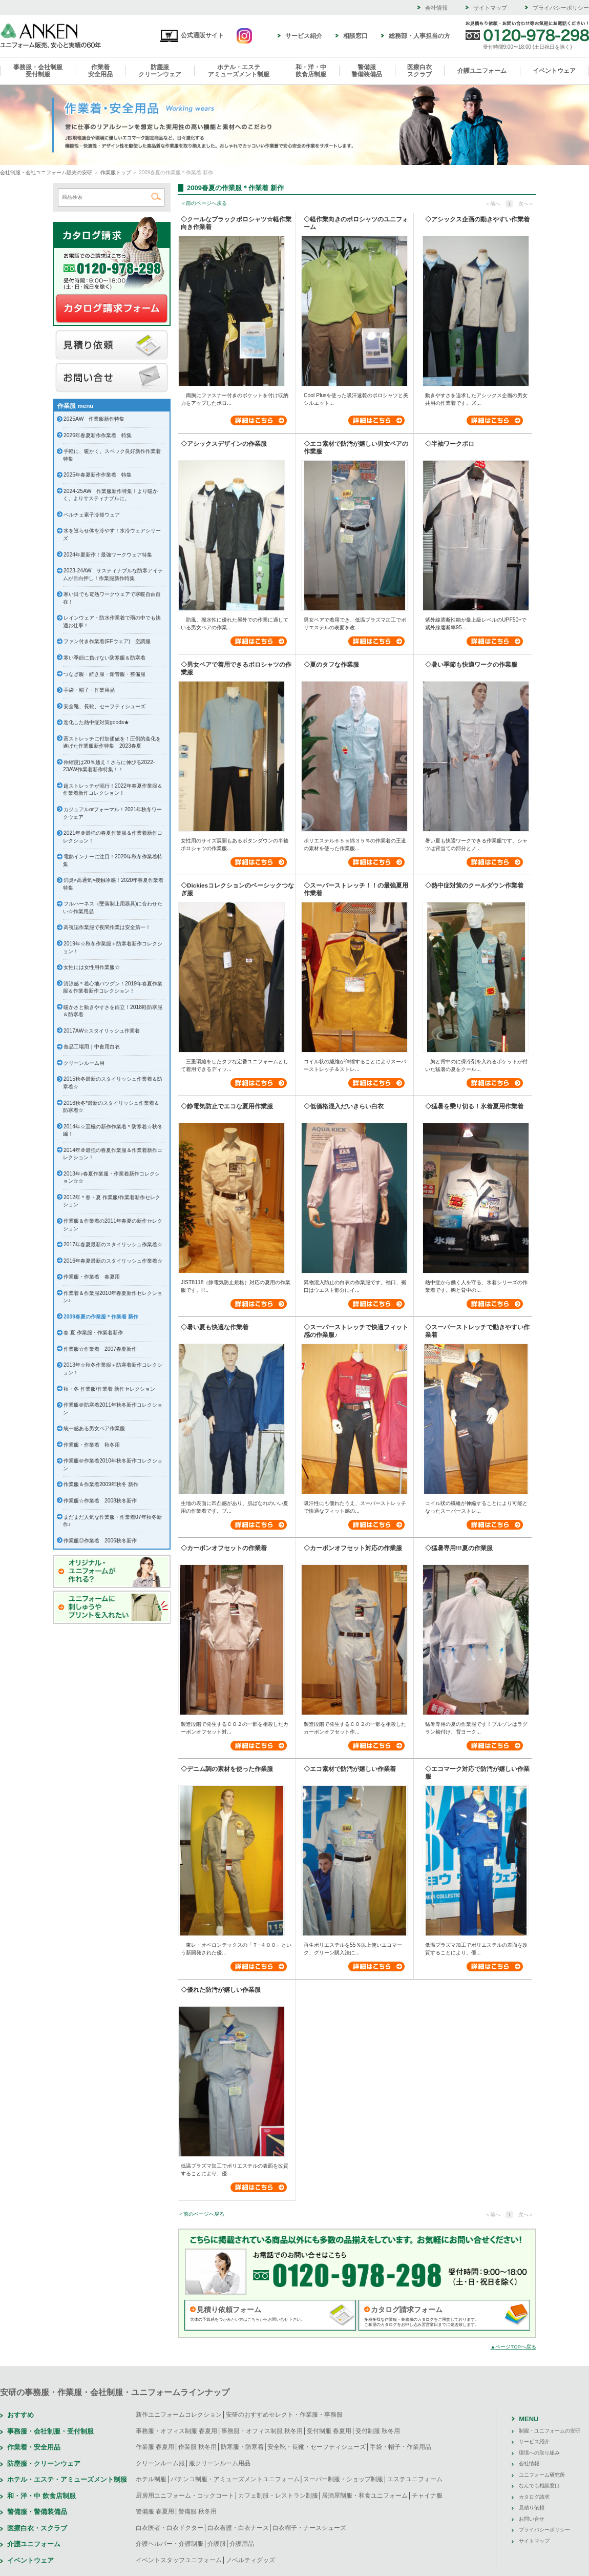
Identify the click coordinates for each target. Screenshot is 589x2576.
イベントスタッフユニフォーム (179, 2560)
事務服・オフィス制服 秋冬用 (262, 2431)
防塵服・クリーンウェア (43, 2463)
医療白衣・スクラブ (37, 2528)
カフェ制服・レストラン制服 (278, 2495)
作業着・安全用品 (33, 2447)
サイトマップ (490, 8)
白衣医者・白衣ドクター (169, 2527)
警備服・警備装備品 (37, 2512)
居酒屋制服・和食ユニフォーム (365, 2495)
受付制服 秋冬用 (377, 2431)
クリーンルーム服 (160, 2463)
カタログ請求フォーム (407, 2309)
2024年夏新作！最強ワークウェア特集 (108, 555)
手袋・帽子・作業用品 (89, 690)
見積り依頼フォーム (229, 2309)
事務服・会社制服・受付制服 (50, 2431)
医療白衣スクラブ (419, 71)
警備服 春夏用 (155, 2511)
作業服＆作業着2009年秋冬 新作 (101, 1484)
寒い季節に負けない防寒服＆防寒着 (104, 658)
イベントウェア (554, 70)
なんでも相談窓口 (539, 2485)
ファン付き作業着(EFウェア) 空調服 (107, 641)
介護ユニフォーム (482, 70)
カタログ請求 (112, 309)
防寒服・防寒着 (242, 2446)
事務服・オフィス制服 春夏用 (176, 2431)
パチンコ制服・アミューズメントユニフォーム (235, 2479)
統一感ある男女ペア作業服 (94, 1428)
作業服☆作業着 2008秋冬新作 (100, 1500)
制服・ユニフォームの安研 (549, 2431)
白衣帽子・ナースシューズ (309, 2527)
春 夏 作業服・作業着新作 (93, 1332)
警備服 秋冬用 (197, 2511)
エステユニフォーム (415, 2479)
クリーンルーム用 (84, 1063)
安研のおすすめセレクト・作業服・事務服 (284, 2414)
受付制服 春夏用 (329, 2431)
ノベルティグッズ (250, 2560)
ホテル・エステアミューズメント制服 (238, 71)
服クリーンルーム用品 (219, 2463)
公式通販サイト (192, 35)
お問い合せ (112, 378)
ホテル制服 (151, 2479)
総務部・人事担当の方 (419, 35)
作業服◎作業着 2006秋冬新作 (100, 1540)
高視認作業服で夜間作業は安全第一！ (107, 927)
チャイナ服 (427, 2495)
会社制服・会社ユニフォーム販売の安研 (46, 172)
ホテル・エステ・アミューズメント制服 (67, 2479)
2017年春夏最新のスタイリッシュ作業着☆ (113, 1244)
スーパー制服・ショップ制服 (343, 2479)
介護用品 (241, 2543)
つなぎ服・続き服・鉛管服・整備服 (104, 674)
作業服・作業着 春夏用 (92, 1277)
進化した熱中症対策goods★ (96, 722)
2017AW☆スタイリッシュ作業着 (102, 1031)
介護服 (216, 2543)
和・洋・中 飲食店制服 (41, 2496)
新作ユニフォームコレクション (179, 2414)
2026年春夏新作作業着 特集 (98, 435)
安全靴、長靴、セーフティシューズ (104, 706)
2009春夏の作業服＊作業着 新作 (101, 1317)
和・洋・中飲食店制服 (311, 71)
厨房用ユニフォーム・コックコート (185, 2495)
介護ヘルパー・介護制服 (169, 2543)
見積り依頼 (112, 345)
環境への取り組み (539, 2453)
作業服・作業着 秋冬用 (92, 1445)
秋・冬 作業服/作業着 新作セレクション (109, 1389)
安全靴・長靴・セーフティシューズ (316, 2446)
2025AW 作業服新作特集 (94, 419)
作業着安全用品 (100, 71)
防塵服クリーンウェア (159, 71)
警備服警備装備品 (366, 71)
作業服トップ (115, 172)
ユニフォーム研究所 (542, 2475)
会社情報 (436, 8)
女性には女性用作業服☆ (92, 967)
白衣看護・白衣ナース (238, 2527)
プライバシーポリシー (561, 8)
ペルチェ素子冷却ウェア (92, 515)
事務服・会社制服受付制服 (37, 71)
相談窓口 (355, 35)
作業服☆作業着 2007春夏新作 (100, 1349)
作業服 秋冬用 (197, 2446)
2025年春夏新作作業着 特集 (98, 475)
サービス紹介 (303, 35)
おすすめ (20, 2415)
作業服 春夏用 (155, 2446)
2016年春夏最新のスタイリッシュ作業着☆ (113, 1261)
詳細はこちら (258, 420)
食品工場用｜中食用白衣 (92, 1046)
